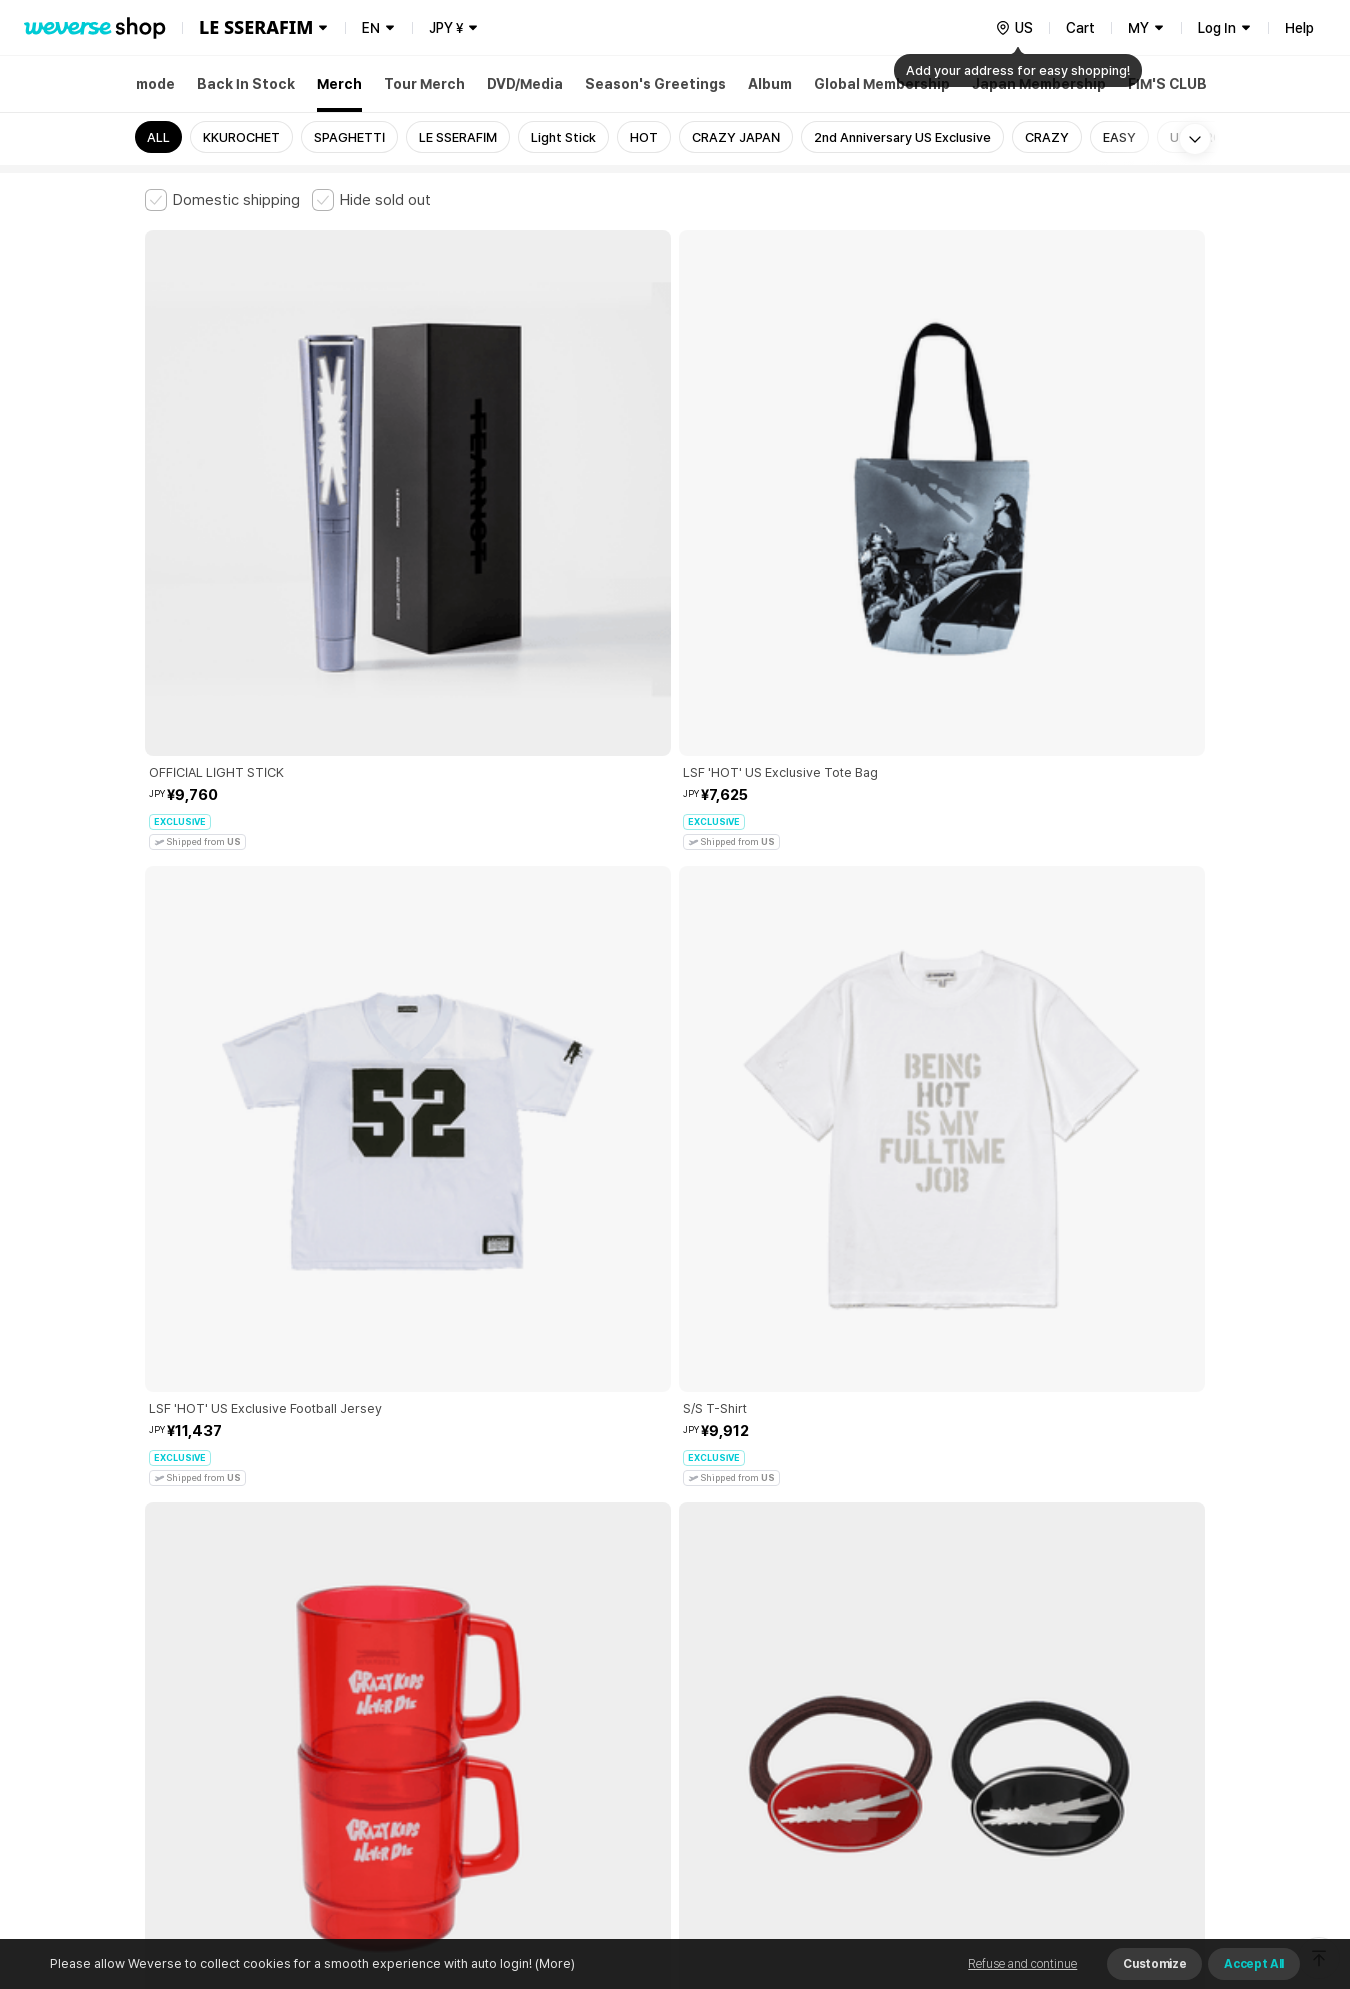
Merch (339, 84)
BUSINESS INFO (482, 1742)
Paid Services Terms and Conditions (390, 1654)
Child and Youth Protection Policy (611, 1654)
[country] (1014, 28)
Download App (1154, 1860)
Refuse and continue (1022, 1964)
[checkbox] (222, 200)
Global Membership (882, 84)
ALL (158, 137)
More (675, 1515)
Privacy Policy (770, 1654)
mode (155, 84)
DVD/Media (525, 84)
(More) (553, 1963)
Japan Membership (1039, 84)
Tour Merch (424, 84)
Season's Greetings (655, 84)
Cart (1080, 28)
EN (371, 28)
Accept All (1254, 1964)
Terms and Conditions (200, 1654)
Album (770, 84)
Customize (1154, 1964)
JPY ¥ (446, 28)
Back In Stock (246, 84)
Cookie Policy (872, 1654)
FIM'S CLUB (1167, 84)
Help (1299, 28)
